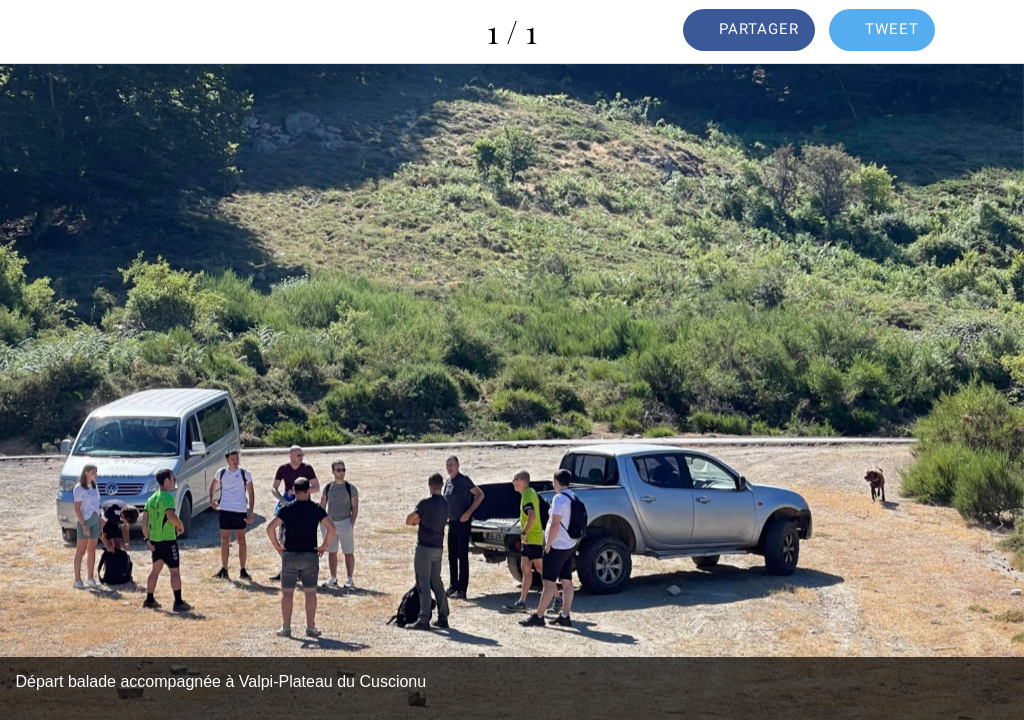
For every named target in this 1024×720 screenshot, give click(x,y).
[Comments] (992, 32)
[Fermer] (32, 32)
